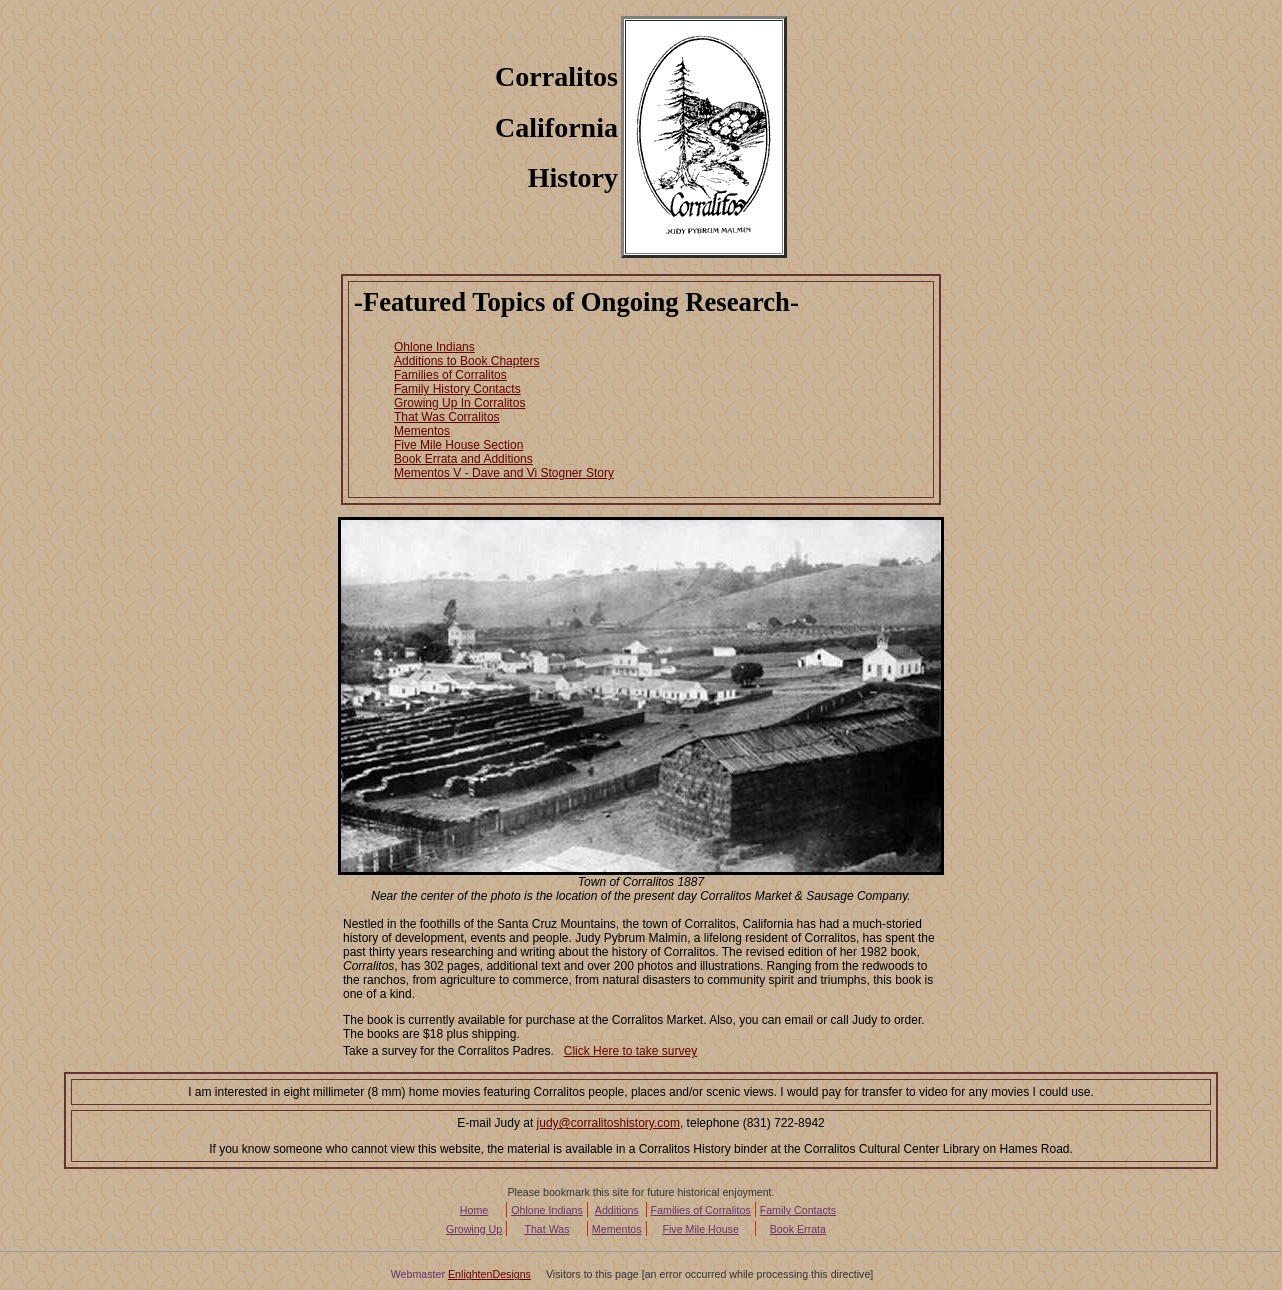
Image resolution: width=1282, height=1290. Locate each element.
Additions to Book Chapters (466, 361)
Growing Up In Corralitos (459, 403)
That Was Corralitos (447, 417)
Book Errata (798, 1229)
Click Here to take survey (630, 1051)
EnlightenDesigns (489, 1274)
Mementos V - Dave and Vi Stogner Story (504, 473)
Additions (617, 1210)
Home (474, 1210)
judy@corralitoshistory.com (608, 1123)
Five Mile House (700, 1229)
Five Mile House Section (458, 445)
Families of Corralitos (450, 375)
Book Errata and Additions (463, 459)
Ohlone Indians (434, 347)
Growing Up (474, 1229)
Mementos (422, 431)
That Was (546, 1229)
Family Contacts (798, 1210)
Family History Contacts (457, 389)
